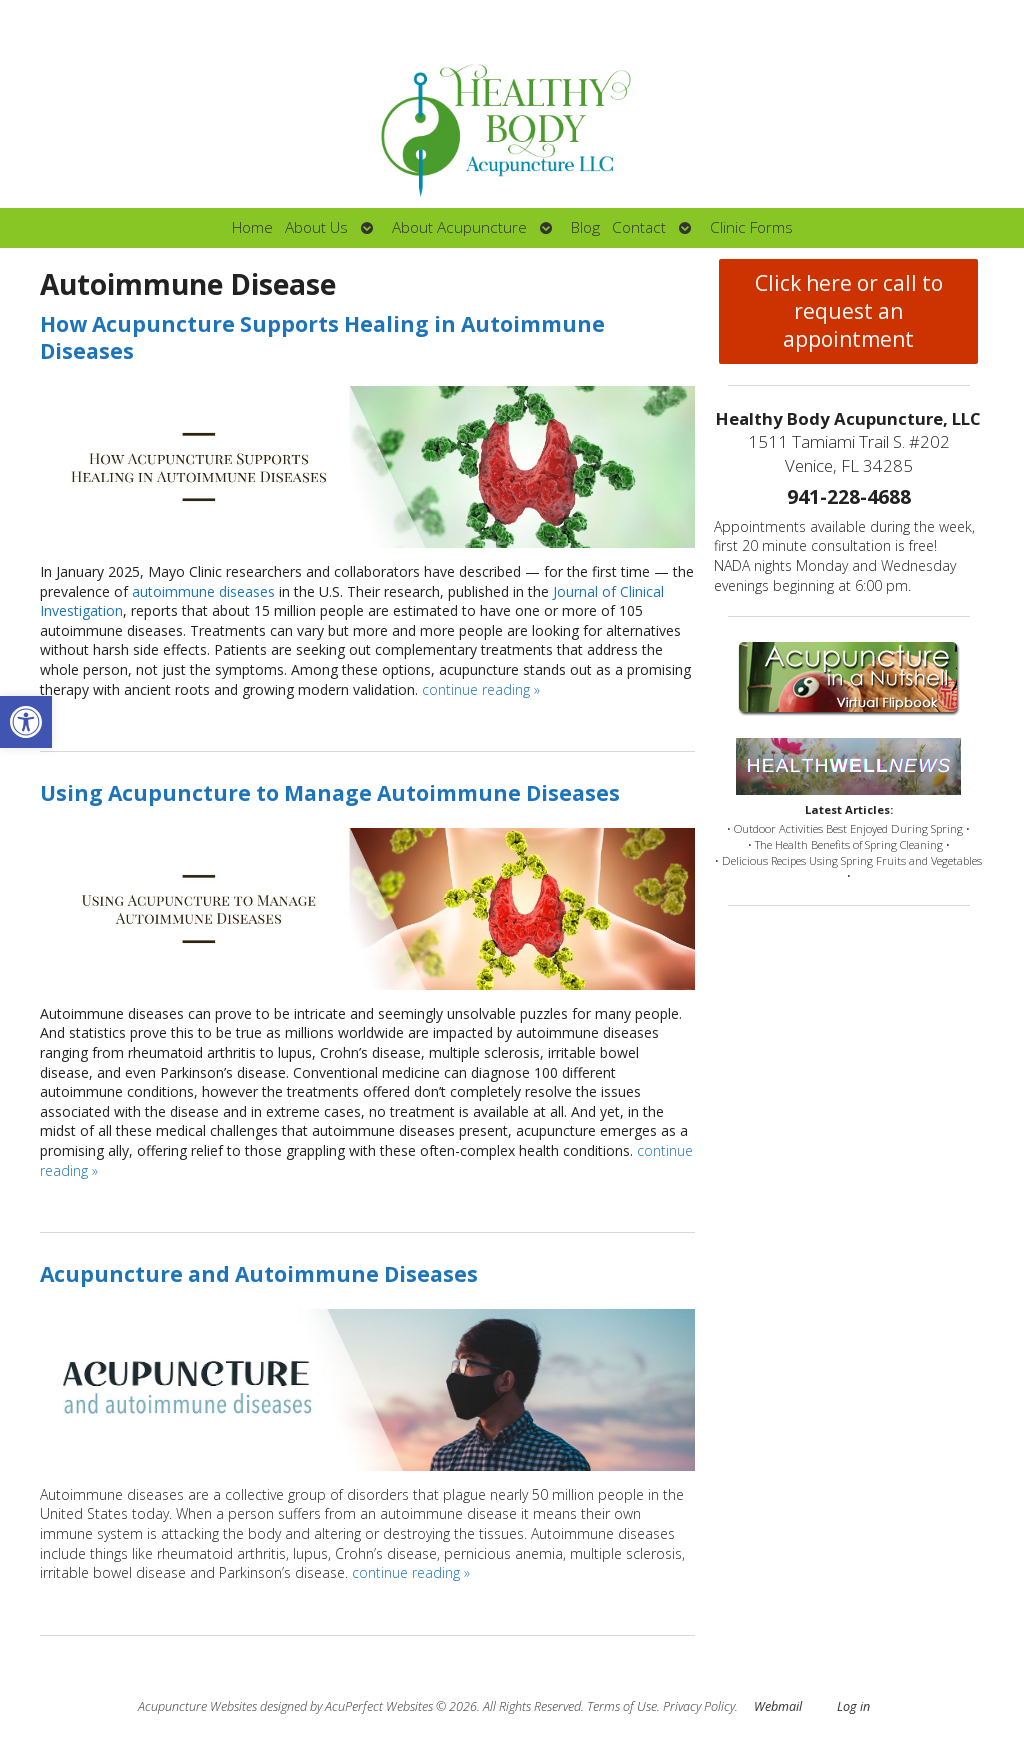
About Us (316, 227)
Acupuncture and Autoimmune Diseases (259, 1274)
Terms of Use (622, 1706)
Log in (853, 1706)
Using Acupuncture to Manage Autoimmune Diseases (330, 793)
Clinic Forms (751, 227)
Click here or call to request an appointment (849, 311)
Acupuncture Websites (197, 1706)
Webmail (778, 1706)
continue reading (481, 689)
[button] (26, 722)
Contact (639, 227)
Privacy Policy (699, 1706)
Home (252, 227)
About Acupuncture (459, 227)
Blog (585, 227)
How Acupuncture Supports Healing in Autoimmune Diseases (322, 337)
